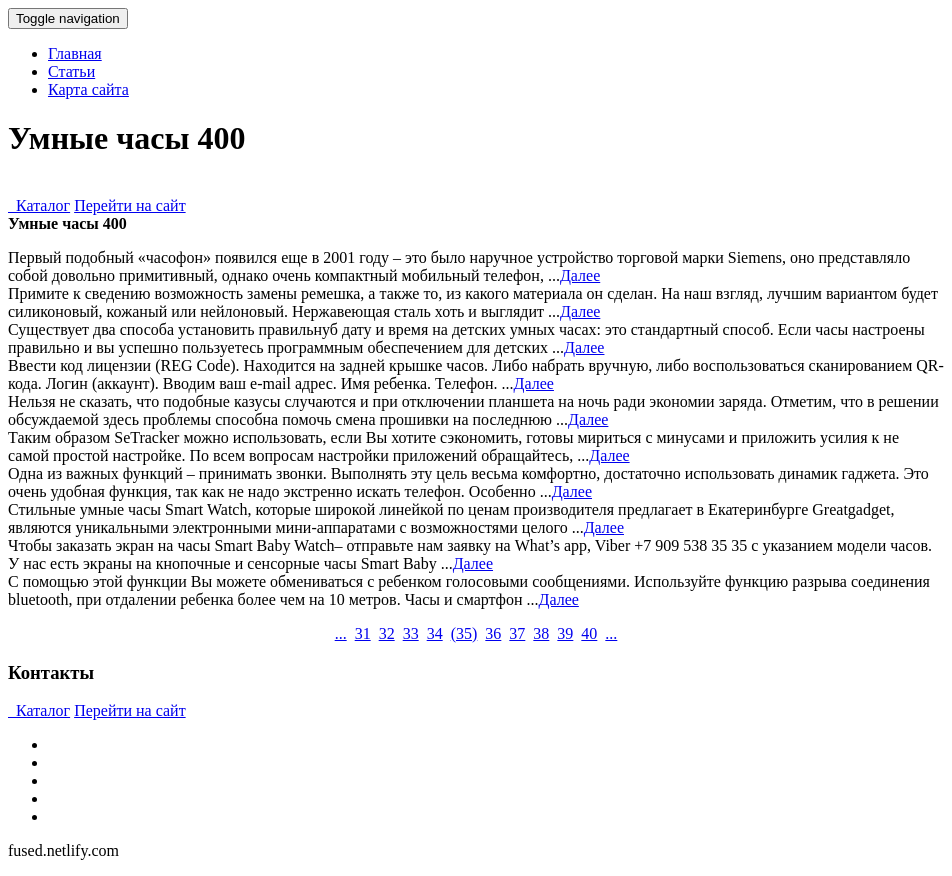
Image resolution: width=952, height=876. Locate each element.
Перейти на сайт (130, 205)
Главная (75, 53)
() (464, 633)
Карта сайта (88, 89)
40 (589, 633)
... (341, 633)
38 (541, 633)
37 (517, 633)
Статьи (71, 71)
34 (435, 633)
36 (493, 633)
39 (565, 633)
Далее (580, 275)
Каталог (39, 205)
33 (411, 633)
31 (363, 633)
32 (387, 633)
